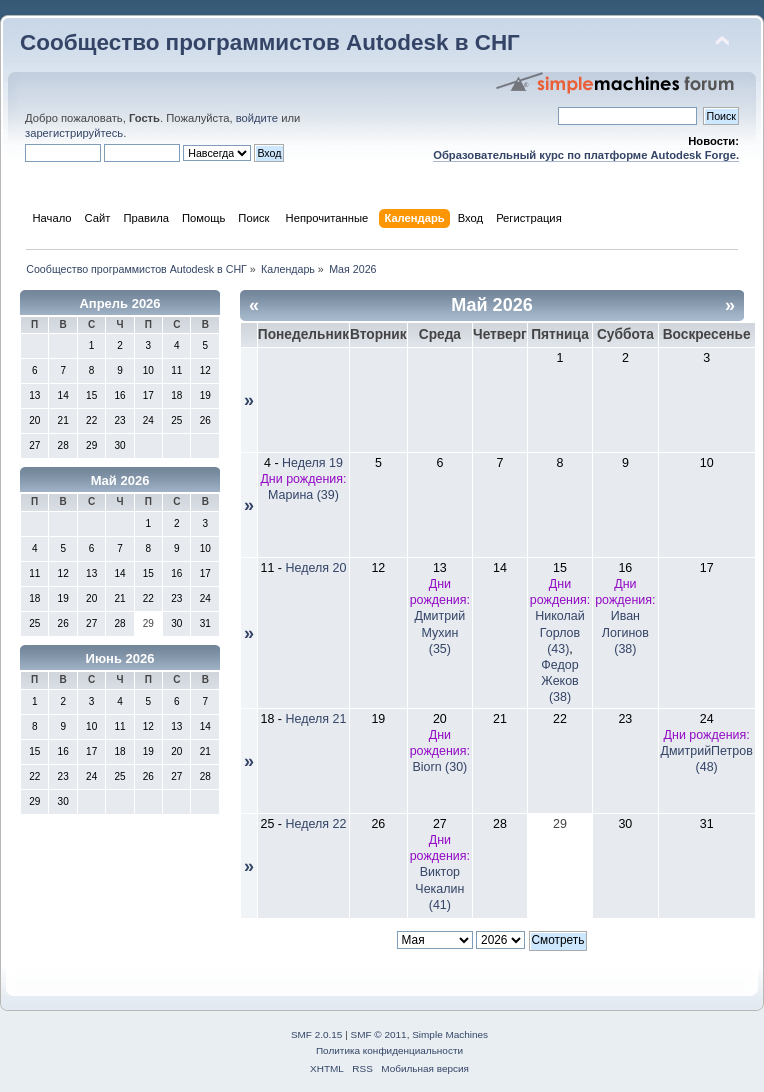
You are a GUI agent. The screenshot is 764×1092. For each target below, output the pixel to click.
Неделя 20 (316, 568)
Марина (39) (303, 495)
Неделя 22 (316, 824)
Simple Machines (450, 1034)
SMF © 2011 (379, 1034)
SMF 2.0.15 (317, 1034)
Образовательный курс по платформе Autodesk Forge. (586, 155)
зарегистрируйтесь (74, 133)
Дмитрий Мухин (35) (440, 632)
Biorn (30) (439, 767)
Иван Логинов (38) (625, 632)
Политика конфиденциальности (389, 1050)
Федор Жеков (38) (559, 681)
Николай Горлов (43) (559, 632)
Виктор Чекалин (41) (439, 888)
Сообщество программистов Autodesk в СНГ (270, 42)
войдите (257, 118)
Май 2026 (120, 480)
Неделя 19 (312, 463)
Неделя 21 (316, 719)
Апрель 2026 (119, 303)
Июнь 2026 (120, 658)
